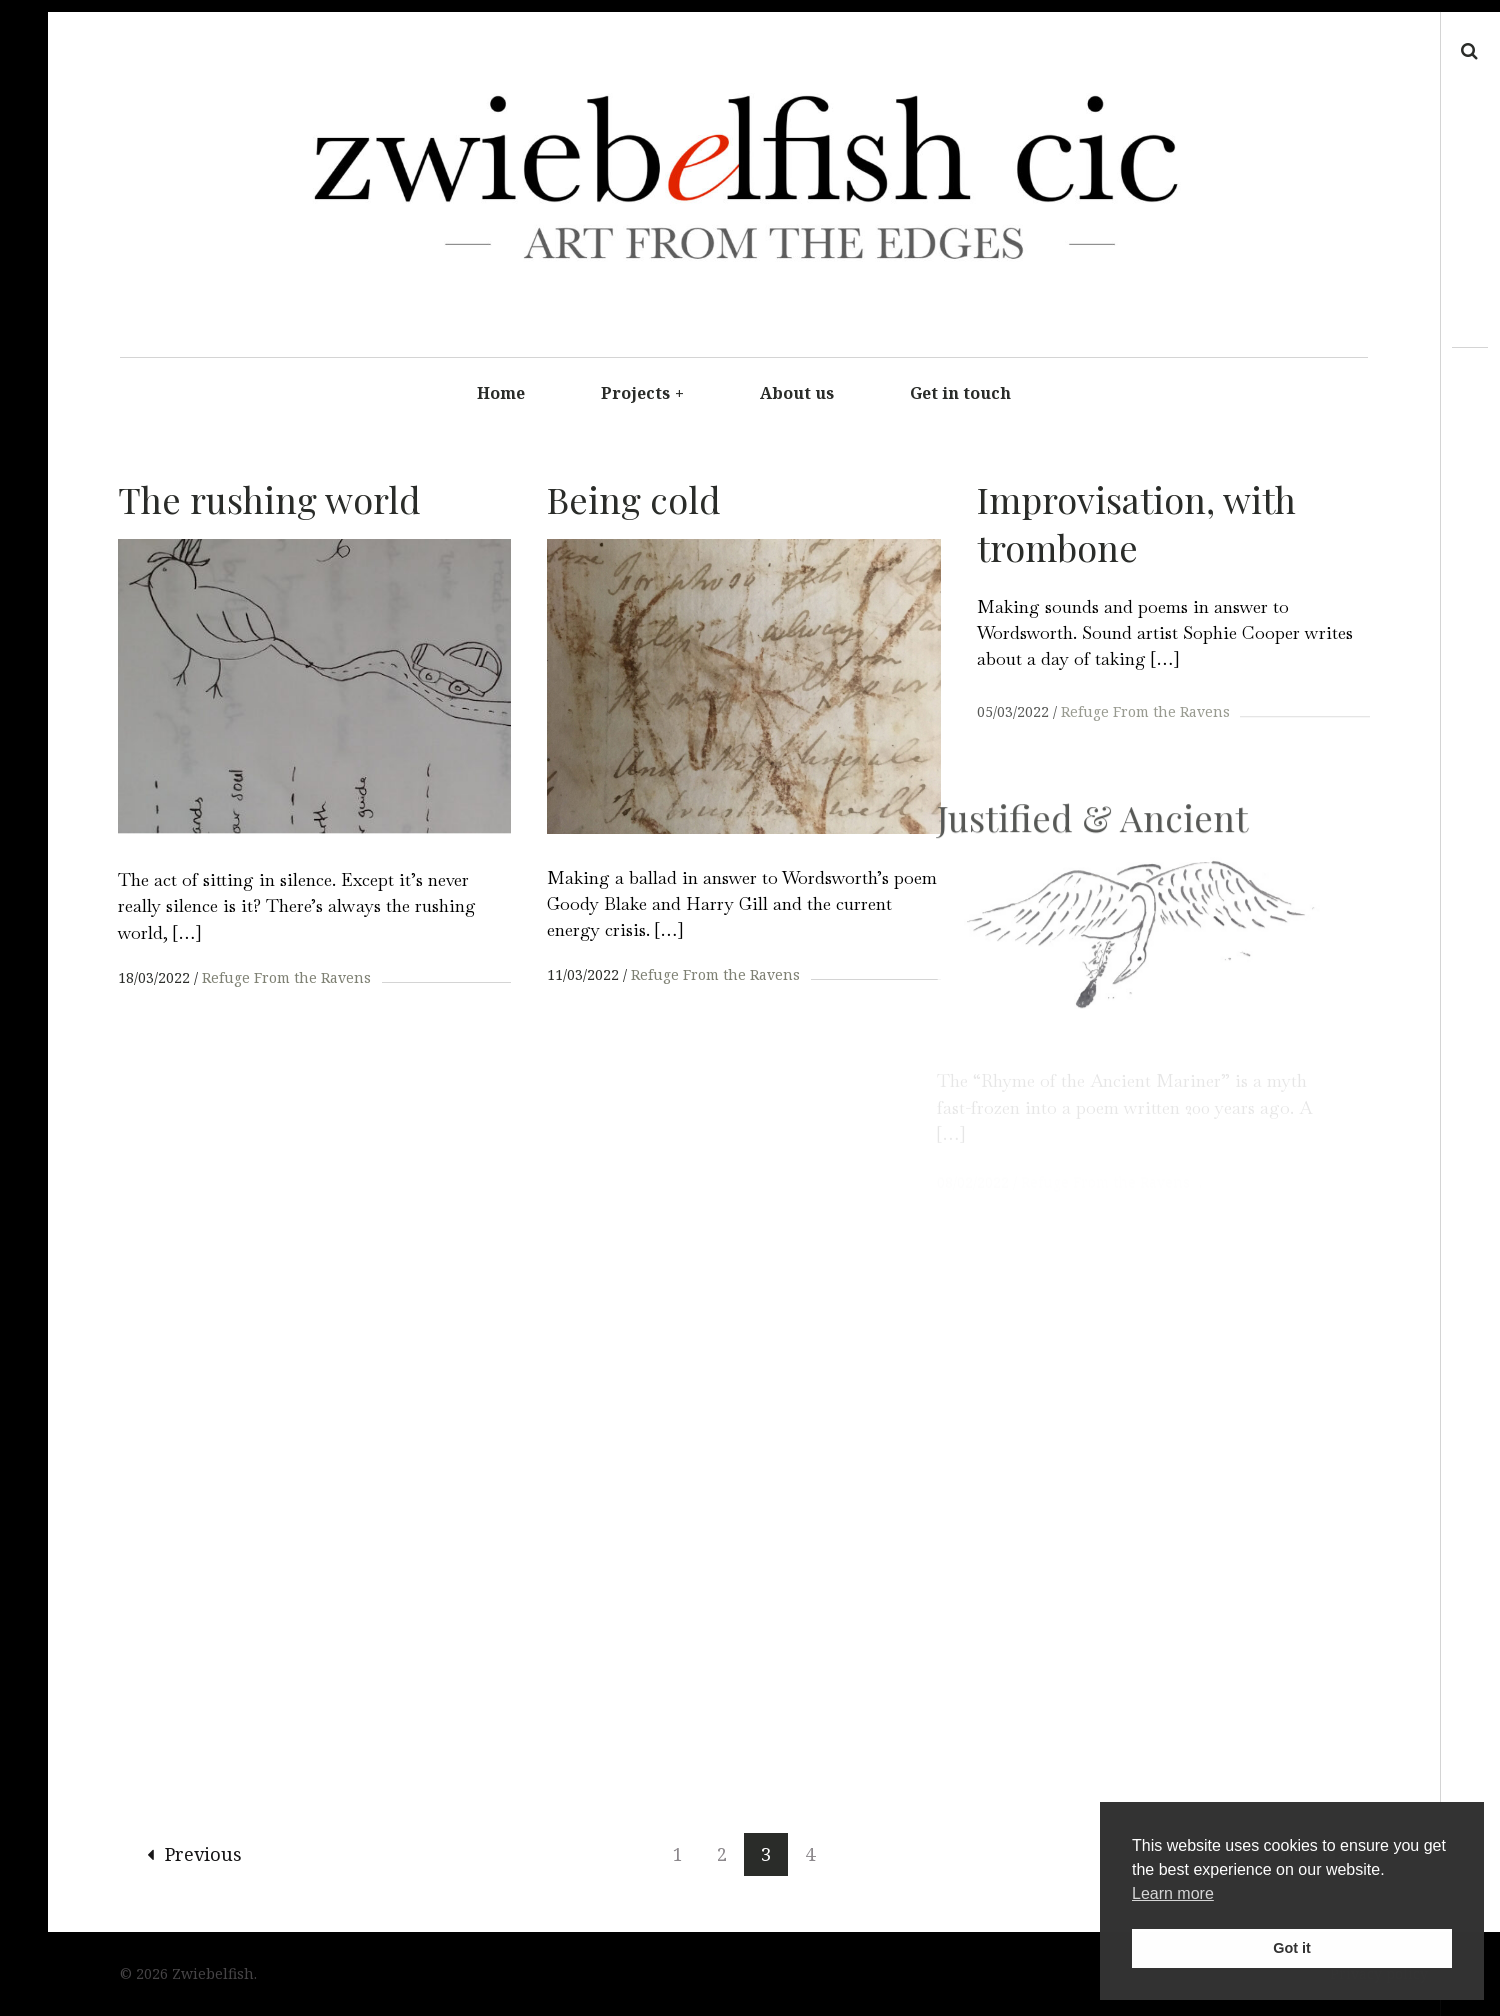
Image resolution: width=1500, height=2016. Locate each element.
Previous (194, 1856)
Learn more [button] (1173, 1893)
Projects (642, 393)
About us (797, 393)
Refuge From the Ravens (286, 977)
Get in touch (960, 393)
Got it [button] (1292, 1948)
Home (501, 393)
